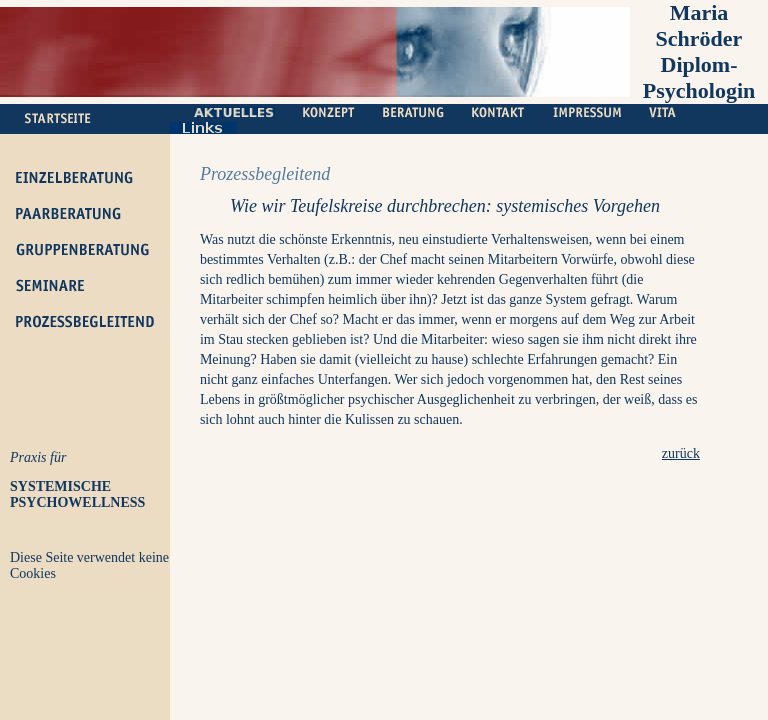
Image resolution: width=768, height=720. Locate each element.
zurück (681, 453)
